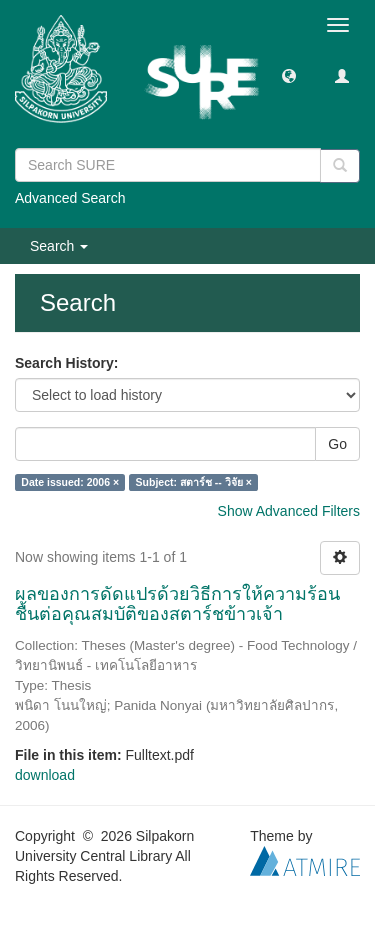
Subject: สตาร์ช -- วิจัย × (194, 482)
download (45, 775)
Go (337, 444)
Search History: (66, 363)
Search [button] (59, 246)
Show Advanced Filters (289, 511)
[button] (289, 75)
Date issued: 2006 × (70, 482)
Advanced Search (70, 198)
